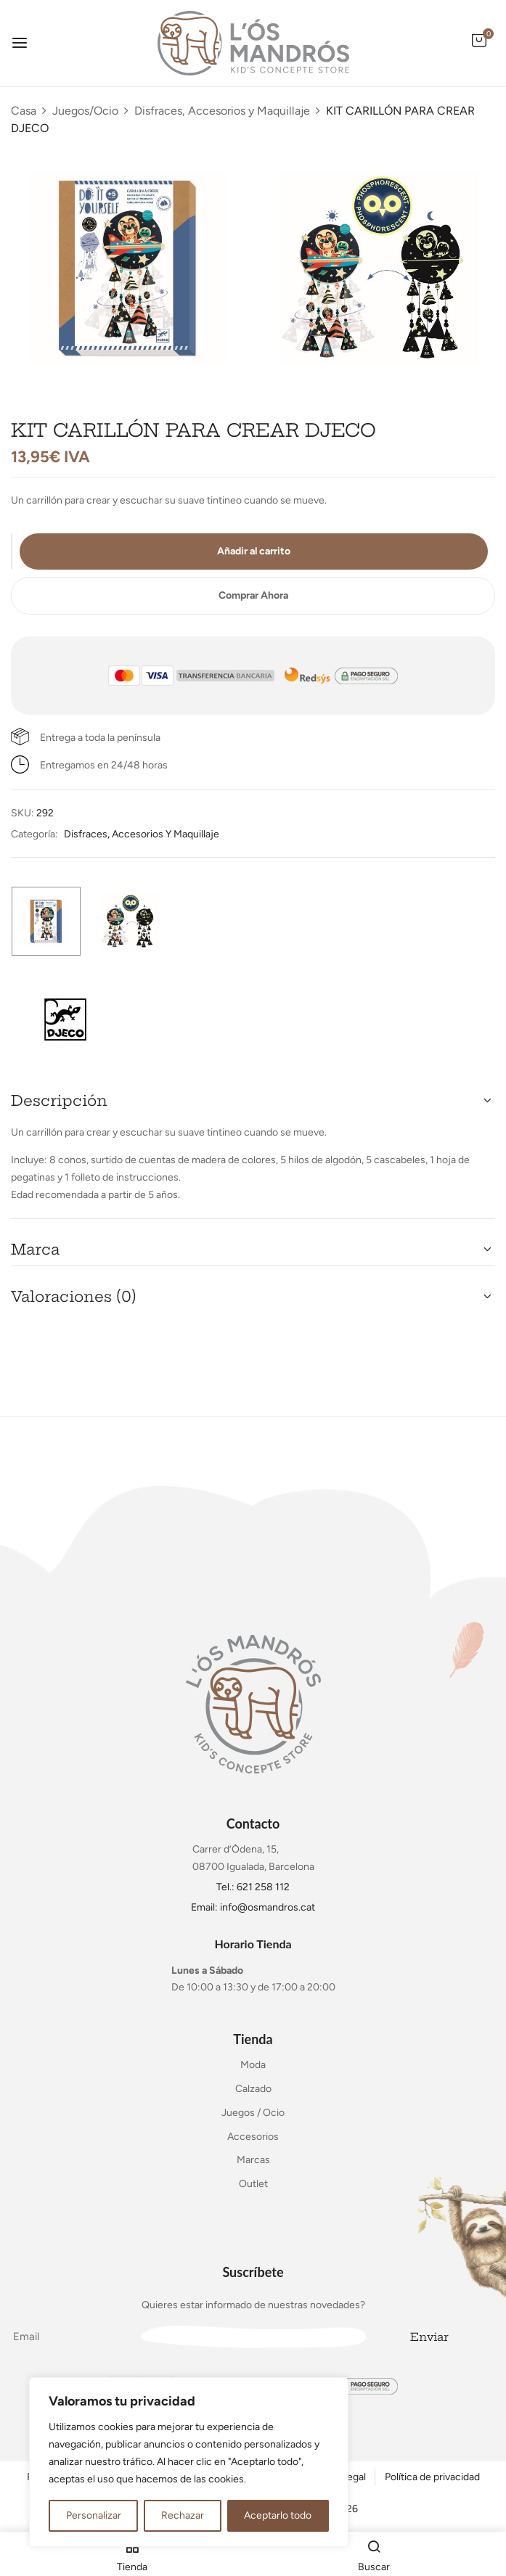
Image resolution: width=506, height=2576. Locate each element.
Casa (23, 111)
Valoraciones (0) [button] (73, 1296)
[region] (188, 2462)
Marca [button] (35, 1249)
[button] (479, 48)
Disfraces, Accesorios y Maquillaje (222, 111)
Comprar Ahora (253, 595)
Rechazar (182, 2515)
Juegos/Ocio (85, 111)
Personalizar (93, 2515)
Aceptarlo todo (277, 2515)
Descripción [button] (59, 1100)
